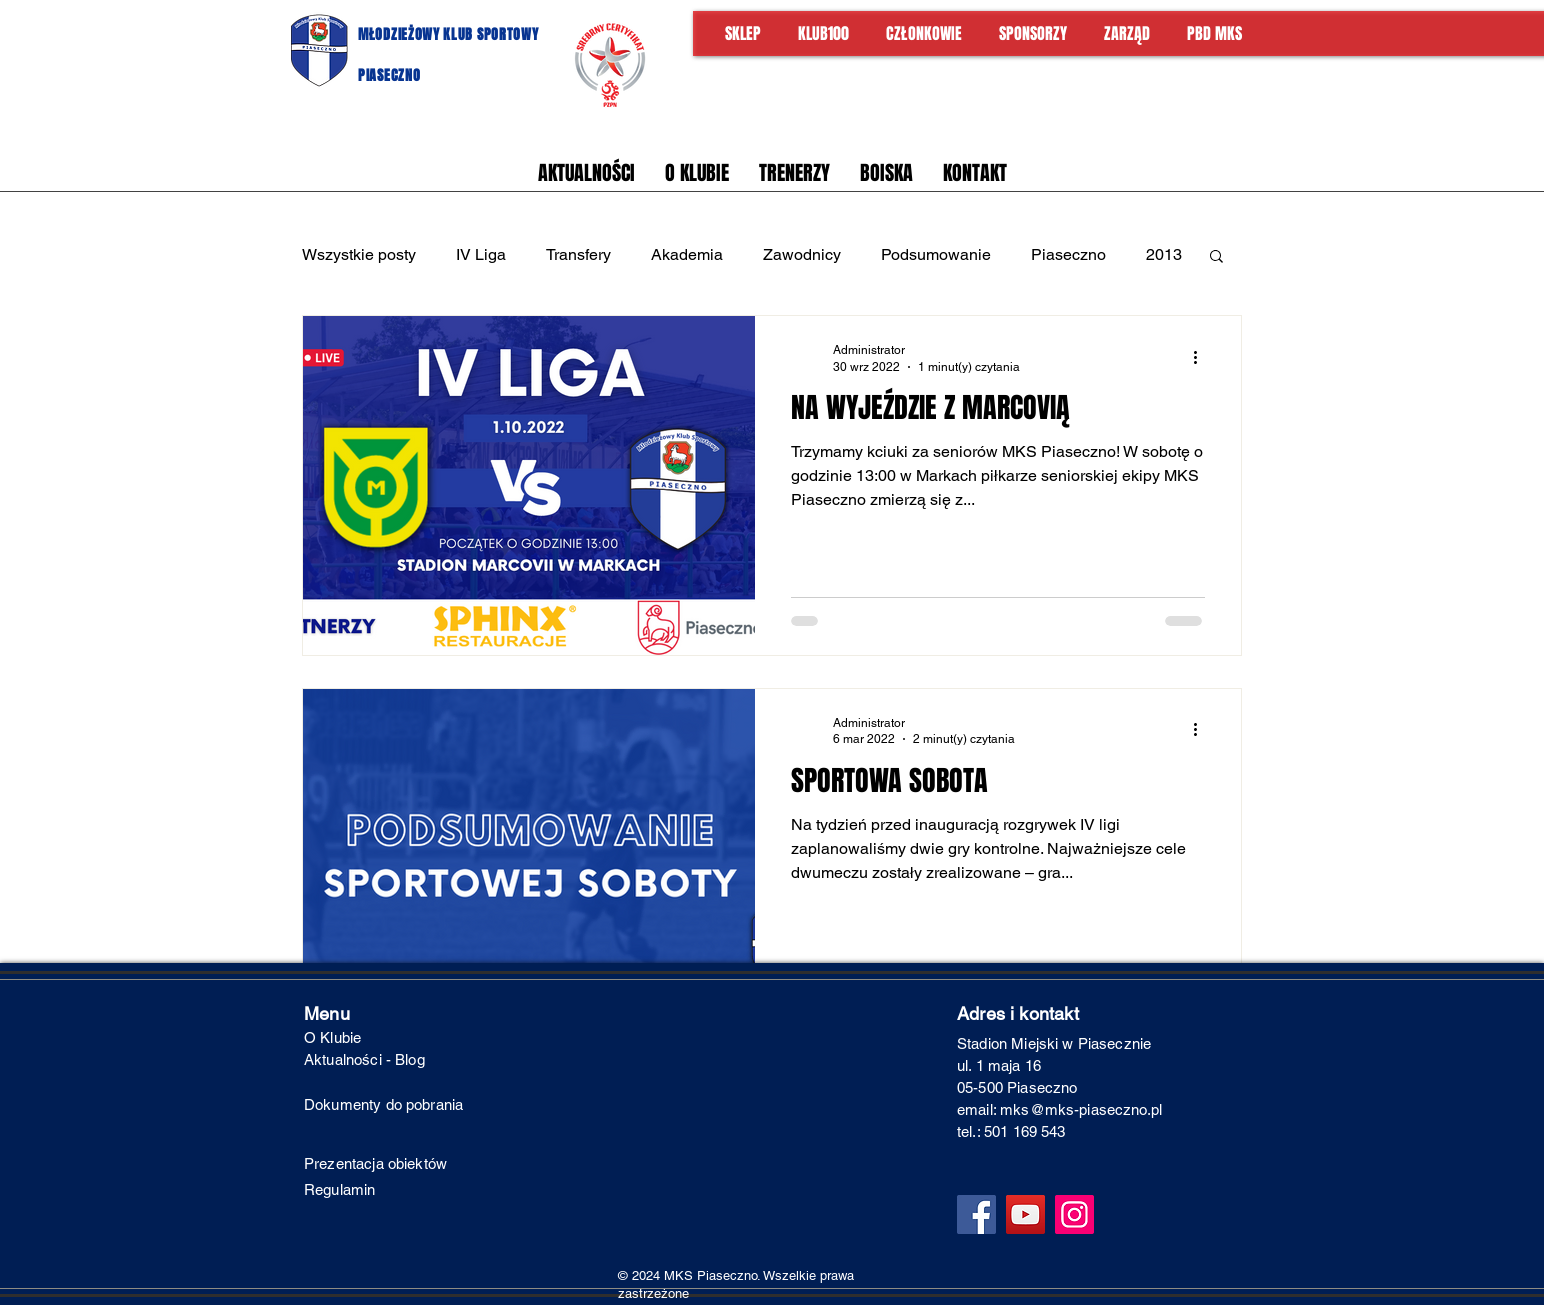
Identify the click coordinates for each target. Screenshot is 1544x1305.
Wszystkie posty (359, 254)
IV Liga (481, 254)
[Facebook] (976, 1214)
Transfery (578, 254)
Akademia (687, 254)
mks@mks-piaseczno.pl (1081, 1109)
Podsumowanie (936, 254)
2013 (1164, 254)
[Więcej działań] (1202, 357)
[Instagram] (1074, 1214)
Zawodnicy (802, 254)
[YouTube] (1025, 1214)
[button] (1216, 257)
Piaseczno (1068, 254)
